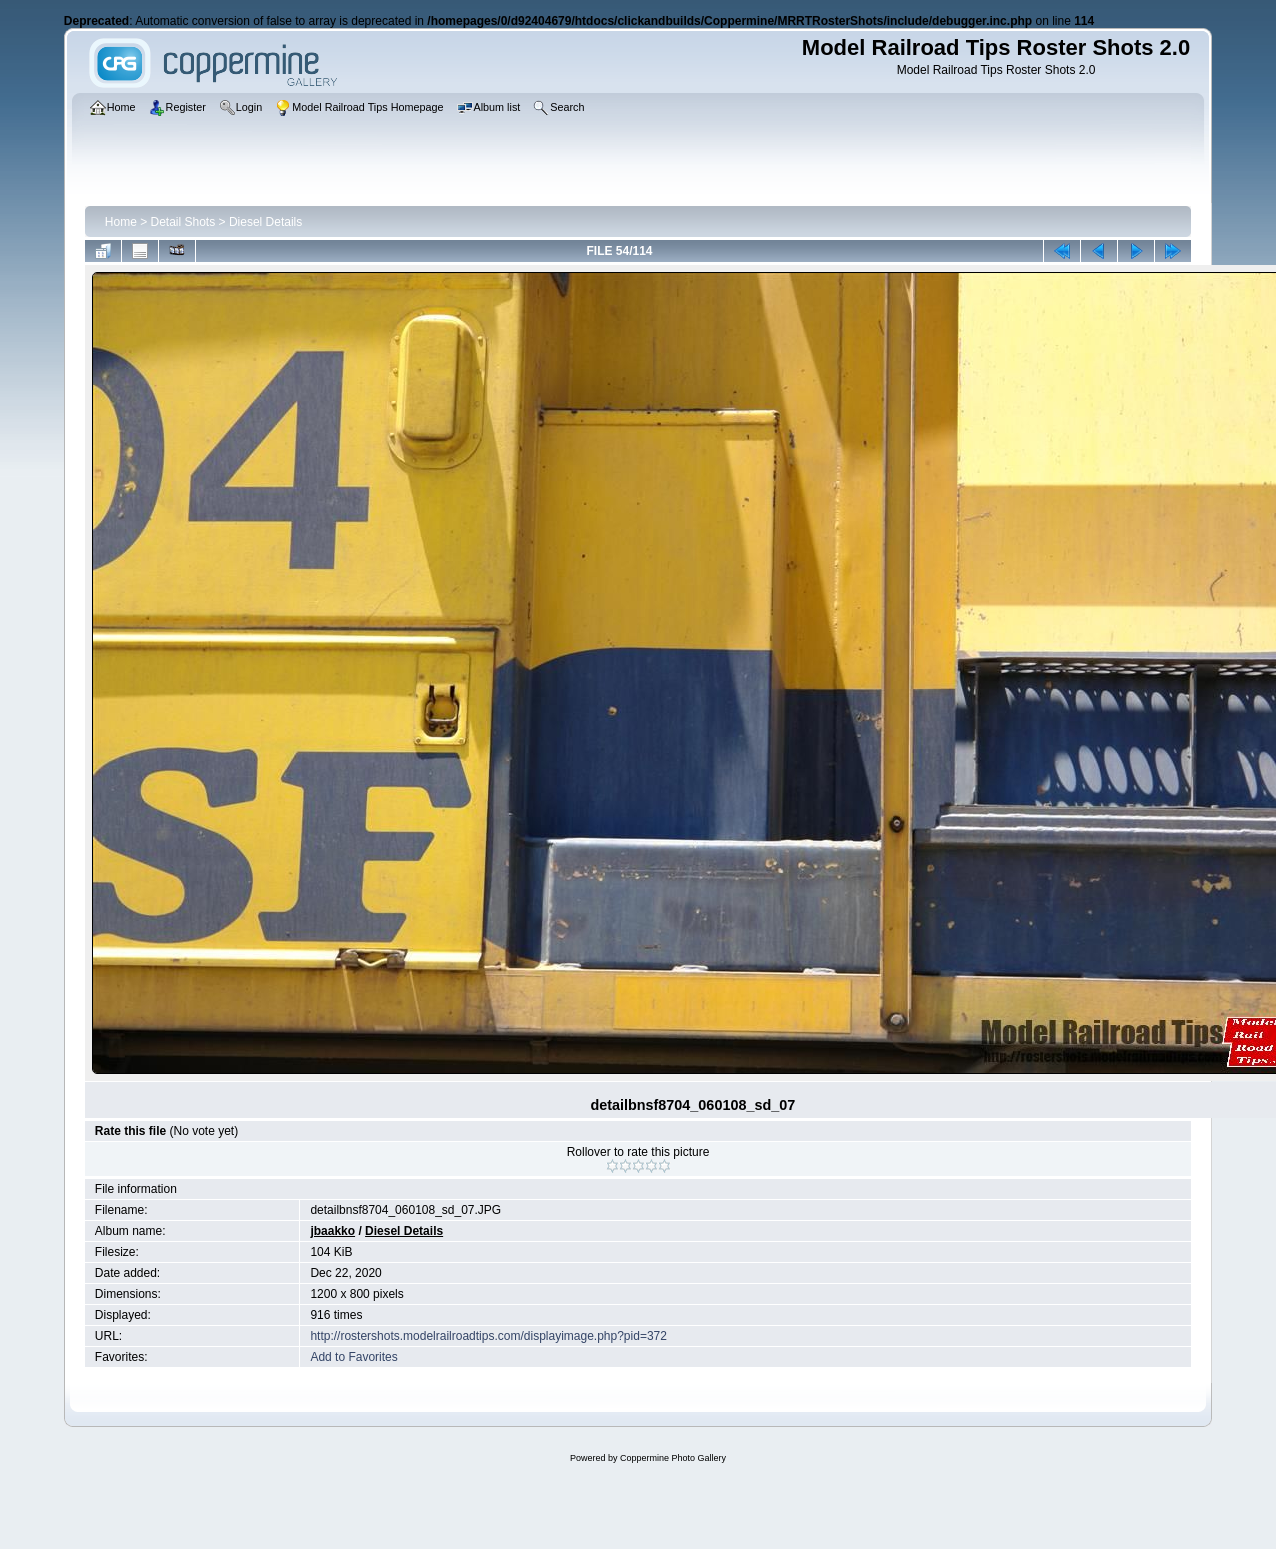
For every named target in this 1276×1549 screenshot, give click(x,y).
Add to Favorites (353, 1357)
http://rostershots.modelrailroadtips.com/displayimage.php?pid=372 (488, 1336)
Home (121, 222)
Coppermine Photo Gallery (673, 1458)
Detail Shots (183, 222)
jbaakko (332, 1231)
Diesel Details (265, 222)
